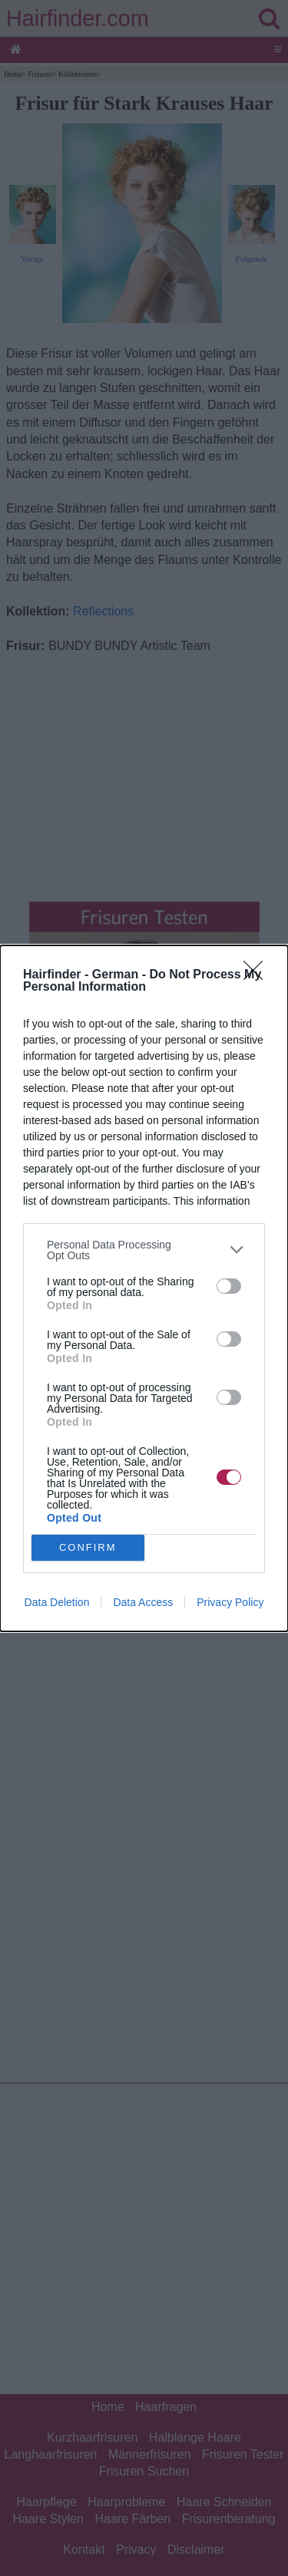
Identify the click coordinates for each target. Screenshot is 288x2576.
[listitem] (144, 1250)
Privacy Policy (230, 1602)
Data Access (143, 1602)
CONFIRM (88, 1547)
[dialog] (144, 1288)
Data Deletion (57, 1602)
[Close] (258, 975)
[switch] (229, 1286)
